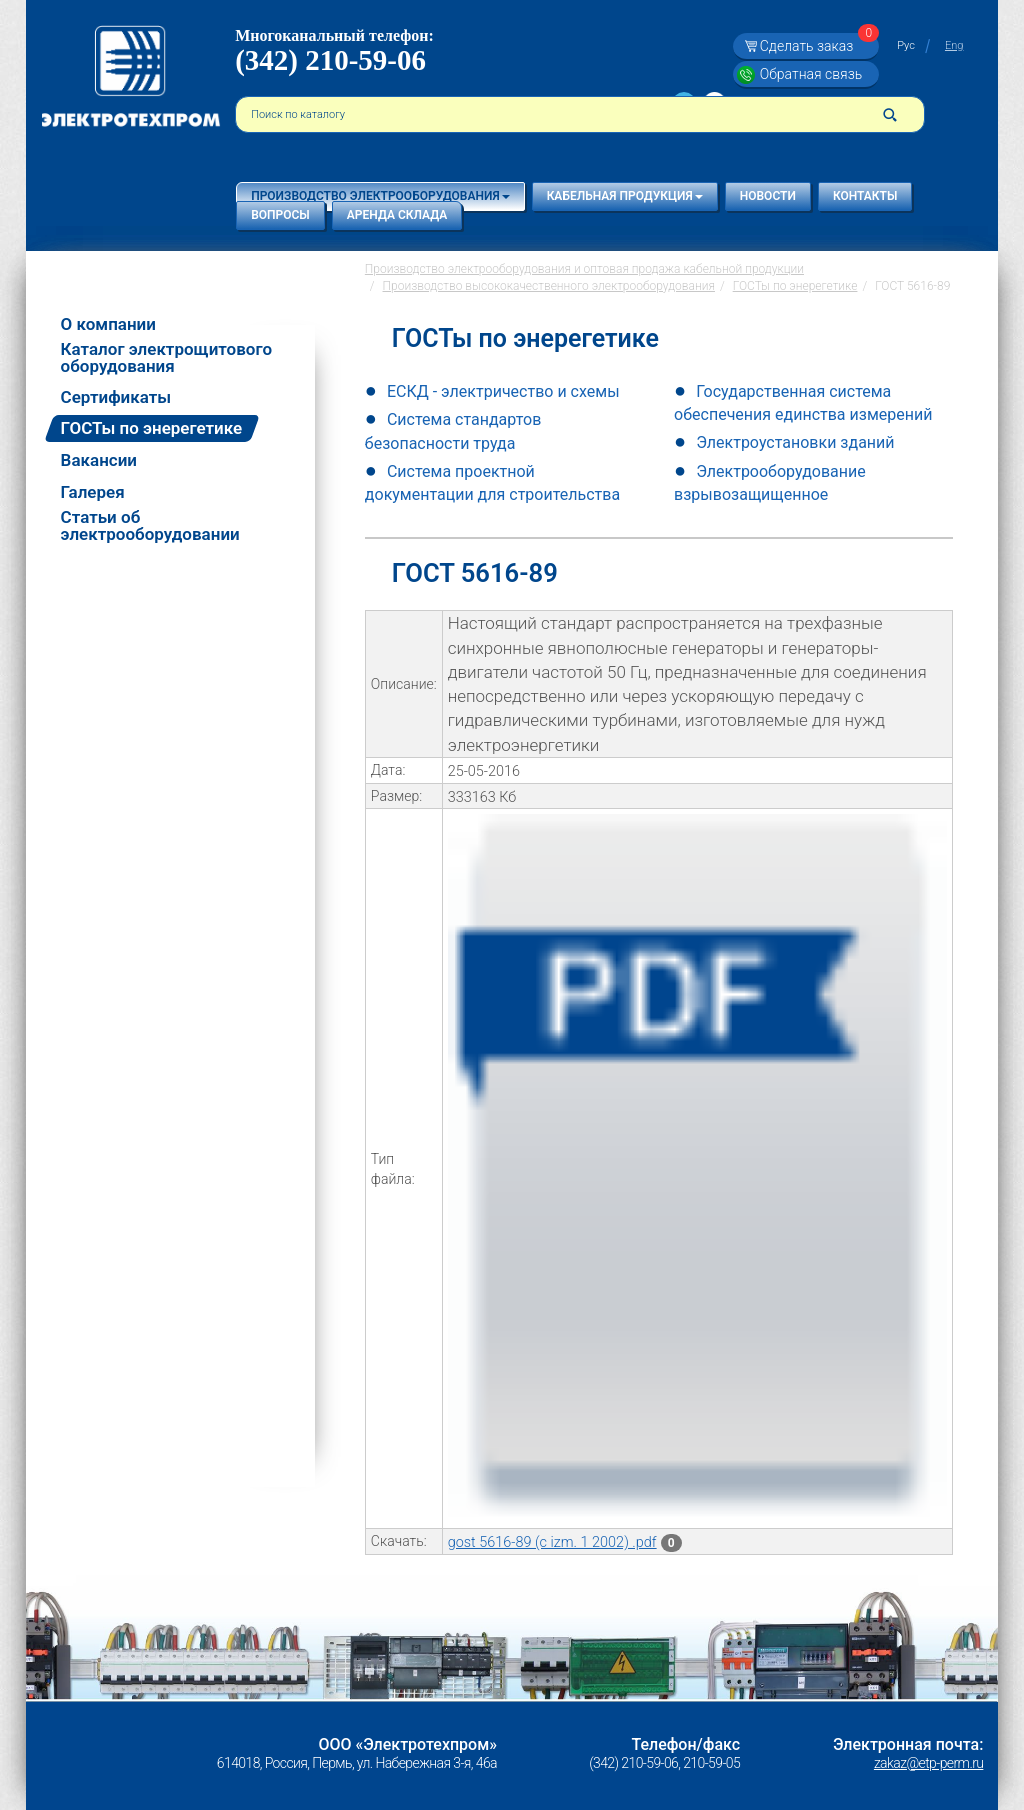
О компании (108, 324)
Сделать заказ (817, 46)
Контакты (865, 196)
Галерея (93, 492)
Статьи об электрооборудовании (150, 526)
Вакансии (99, 460)
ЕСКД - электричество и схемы (503, 391)
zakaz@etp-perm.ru (928, 1763)
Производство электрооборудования (380, 196)
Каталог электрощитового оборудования (166, 358)
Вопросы (280, 215)
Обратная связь (811, 74)
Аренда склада (397, 215)
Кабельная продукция (625, 196)
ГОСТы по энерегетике (152, 428)
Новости (768, 196)
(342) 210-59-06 (330, 60)
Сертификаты (116, 397)
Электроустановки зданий (795, 442)
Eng (954, 45)
